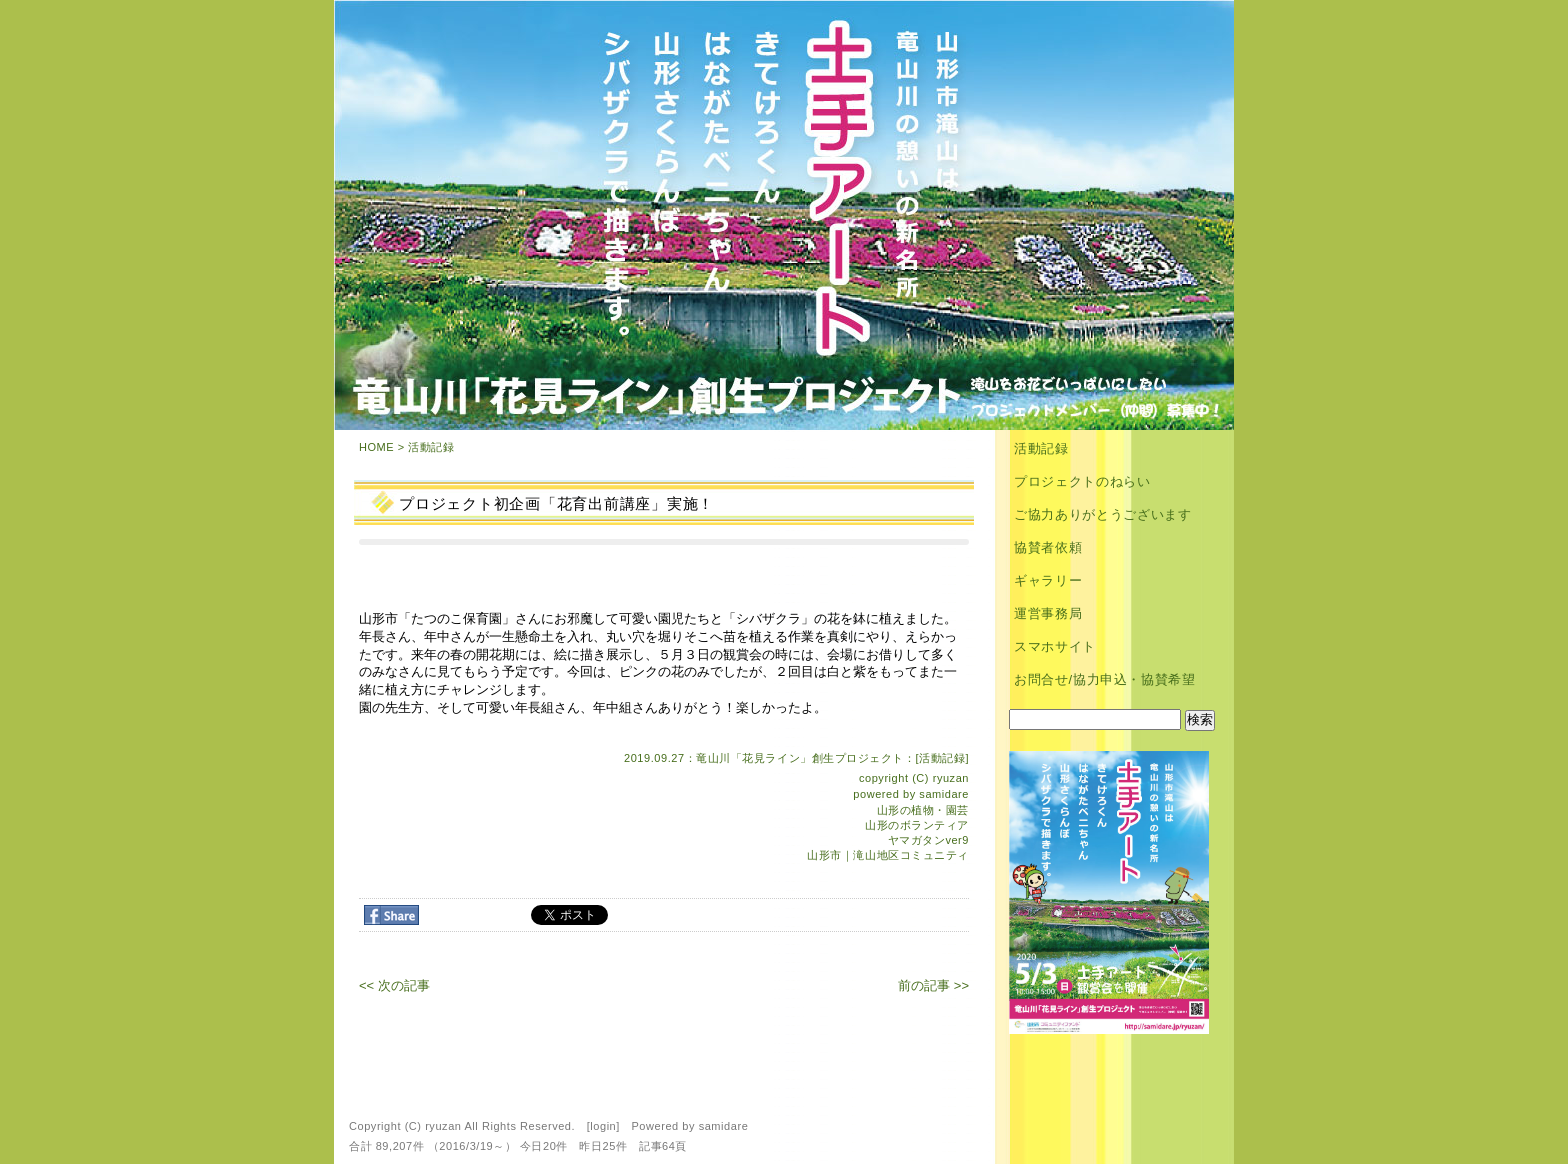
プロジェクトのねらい (1082, 481)
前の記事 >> (933, 985)
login (603, 1126)
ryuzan (951, 778)
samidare (944, 794)
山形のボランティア (917, 825)
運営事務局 (1048, 613)
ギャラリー (1048, 580)
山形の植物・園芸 (923, 810)
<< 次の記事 (394, 985)
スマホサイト (1055, 646)
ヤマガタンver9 (928, 840)
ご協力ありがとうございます (1102, 514)
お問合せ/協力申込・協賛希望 (1105, 679)
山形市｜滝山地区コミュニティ (888, 855)
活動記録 (431, 447)
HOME (376, 447)
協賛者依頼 (1048, 547)
